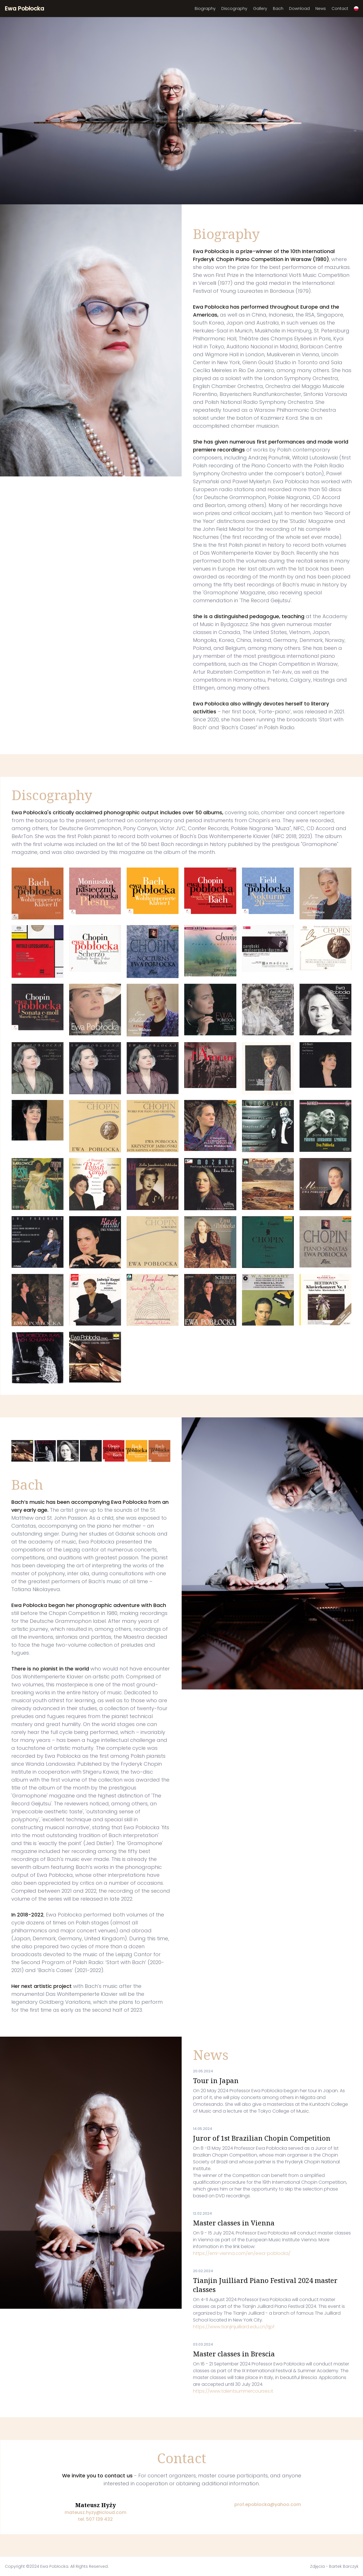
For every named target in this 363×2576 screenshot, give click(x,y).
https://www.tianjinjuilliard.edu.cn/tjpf (234, 2326)
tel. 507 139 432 (95, 2519)
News (320, 8)
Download (299, 8)
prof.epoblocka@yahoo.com (267, 2504)
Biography (205, 8)
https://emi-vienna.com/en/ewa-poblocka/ (241, 2253)
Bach (278, 8)
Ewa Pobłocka (24, 8)
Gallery (260, 8)
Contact (340, 8)
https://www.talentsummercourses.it (233, 2391)
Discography (234, 8)
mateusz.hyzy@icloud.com (95, 2512)
